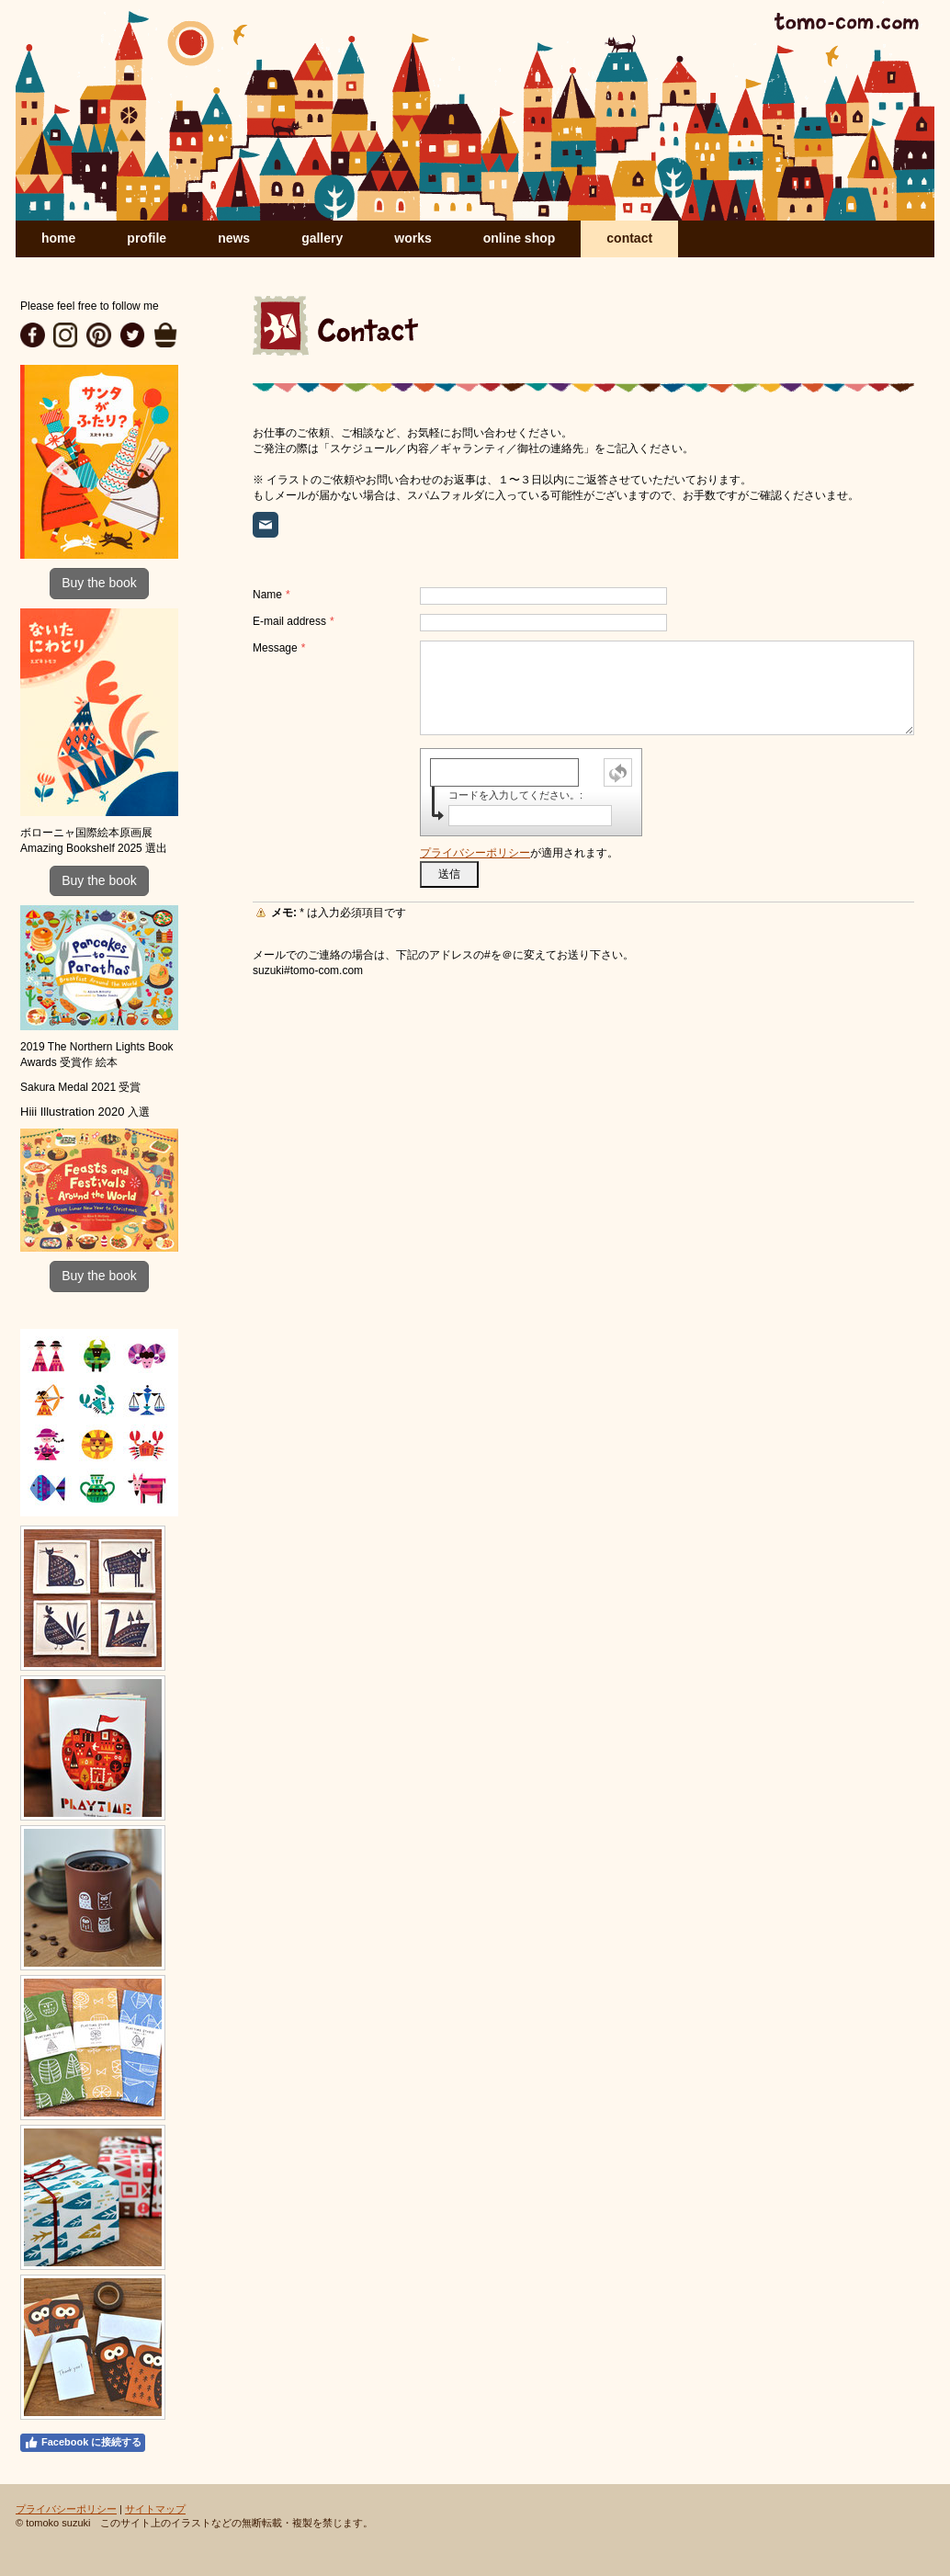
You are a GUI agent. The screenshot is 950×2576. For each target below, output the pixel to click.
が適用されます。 (519, 852)
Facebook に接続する (82, 2442)
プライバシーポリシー (475, 852)
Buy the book (99, 582)
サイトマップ (155, 2508)
